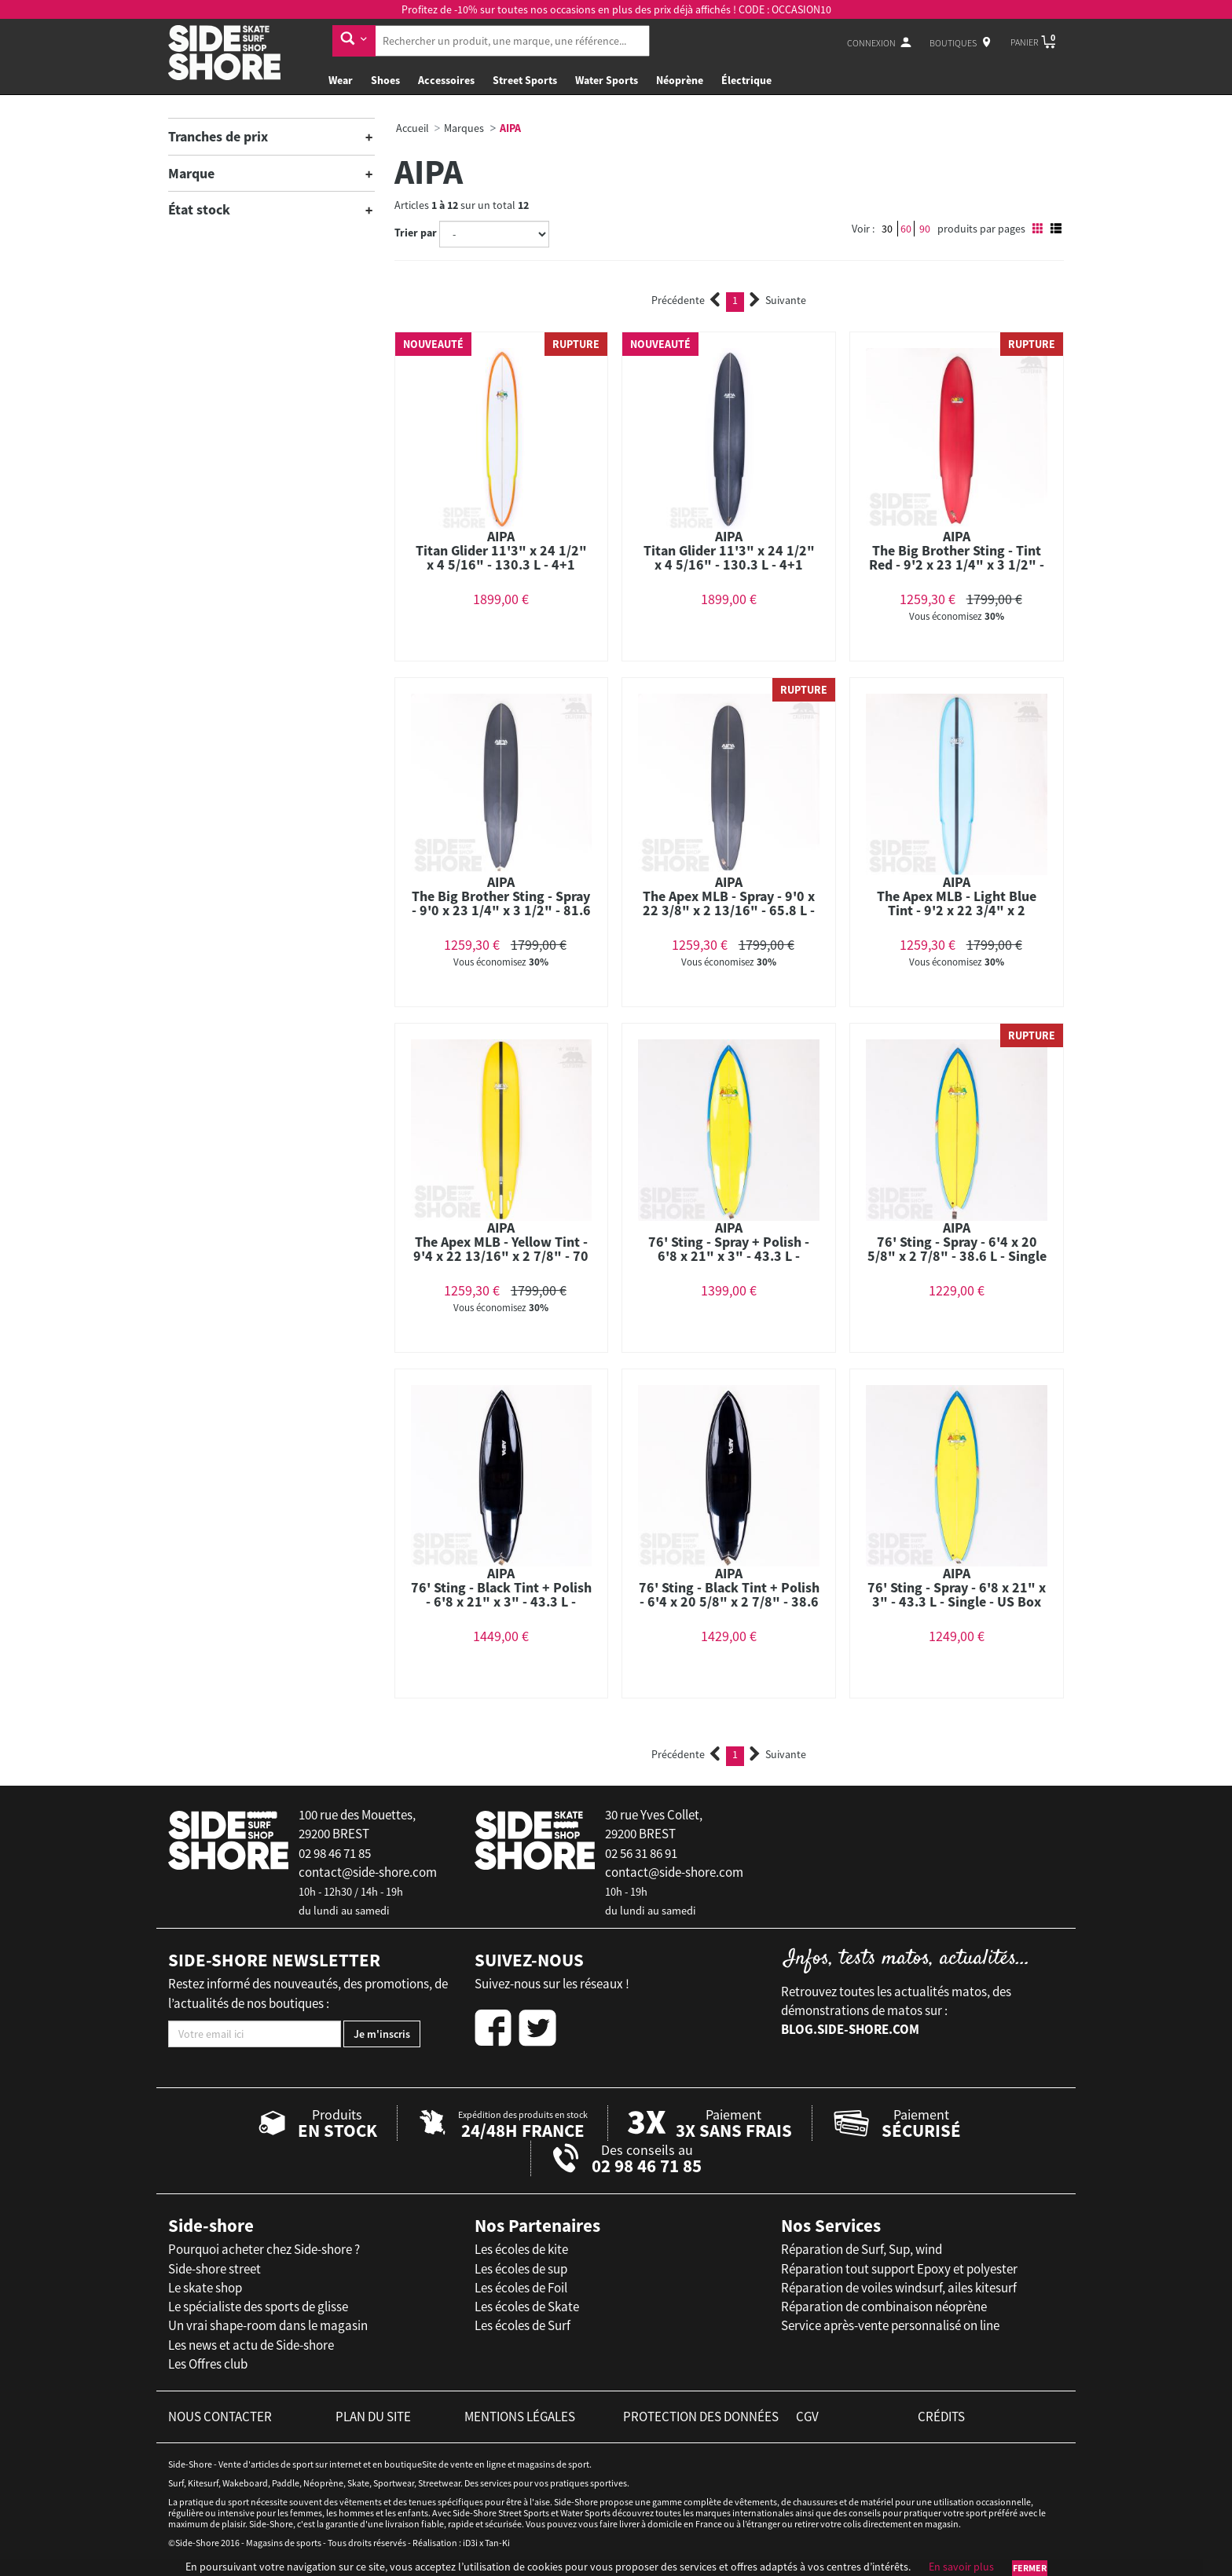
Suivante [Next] (778, 300)
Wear (340, 80)
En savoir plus (961, 2567)
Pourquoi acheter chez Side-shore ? (264, 2249)
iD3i (470, 2543)
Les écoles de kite (521, 2249)
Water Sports (606, 80)
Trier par (415, 232)
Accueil (412, 128)
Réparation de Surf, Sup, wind (861, 2249)
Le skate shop (205, 2287)
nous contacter (220, 2416)
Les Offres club (208, 2364)
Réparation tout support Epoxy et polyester (899, 2268)
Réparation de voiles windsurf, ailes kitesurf (899, 2287)
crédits (941, 2416)
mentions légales (519, 2416)
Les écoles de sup (521, 2268)
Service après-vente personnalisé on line (890, 2325)
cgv (807, 2416)
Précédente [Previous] (685, 300)
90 (924, 229)
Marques (464, 128)
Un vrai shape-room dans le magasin (268, 2325)
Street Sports (525, 80)
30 (887, 229)
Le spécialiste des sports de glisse (258, 2306)
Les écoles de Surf (522, 2325)
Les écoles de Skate (527, 2306)
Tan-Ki (497, 2543)
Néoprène (679, 80)
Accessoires (446, 80)
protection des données (701, 2416)
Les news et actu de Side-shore (251, 2345)
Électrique (746, 80)
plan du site (373, 2416)
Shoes (385, 80)
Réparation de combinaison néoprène (884, 2306)
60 (905, 229)
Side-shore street (214, 2268)
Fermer (1030, 2568)
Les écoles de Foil (521, 2287)
